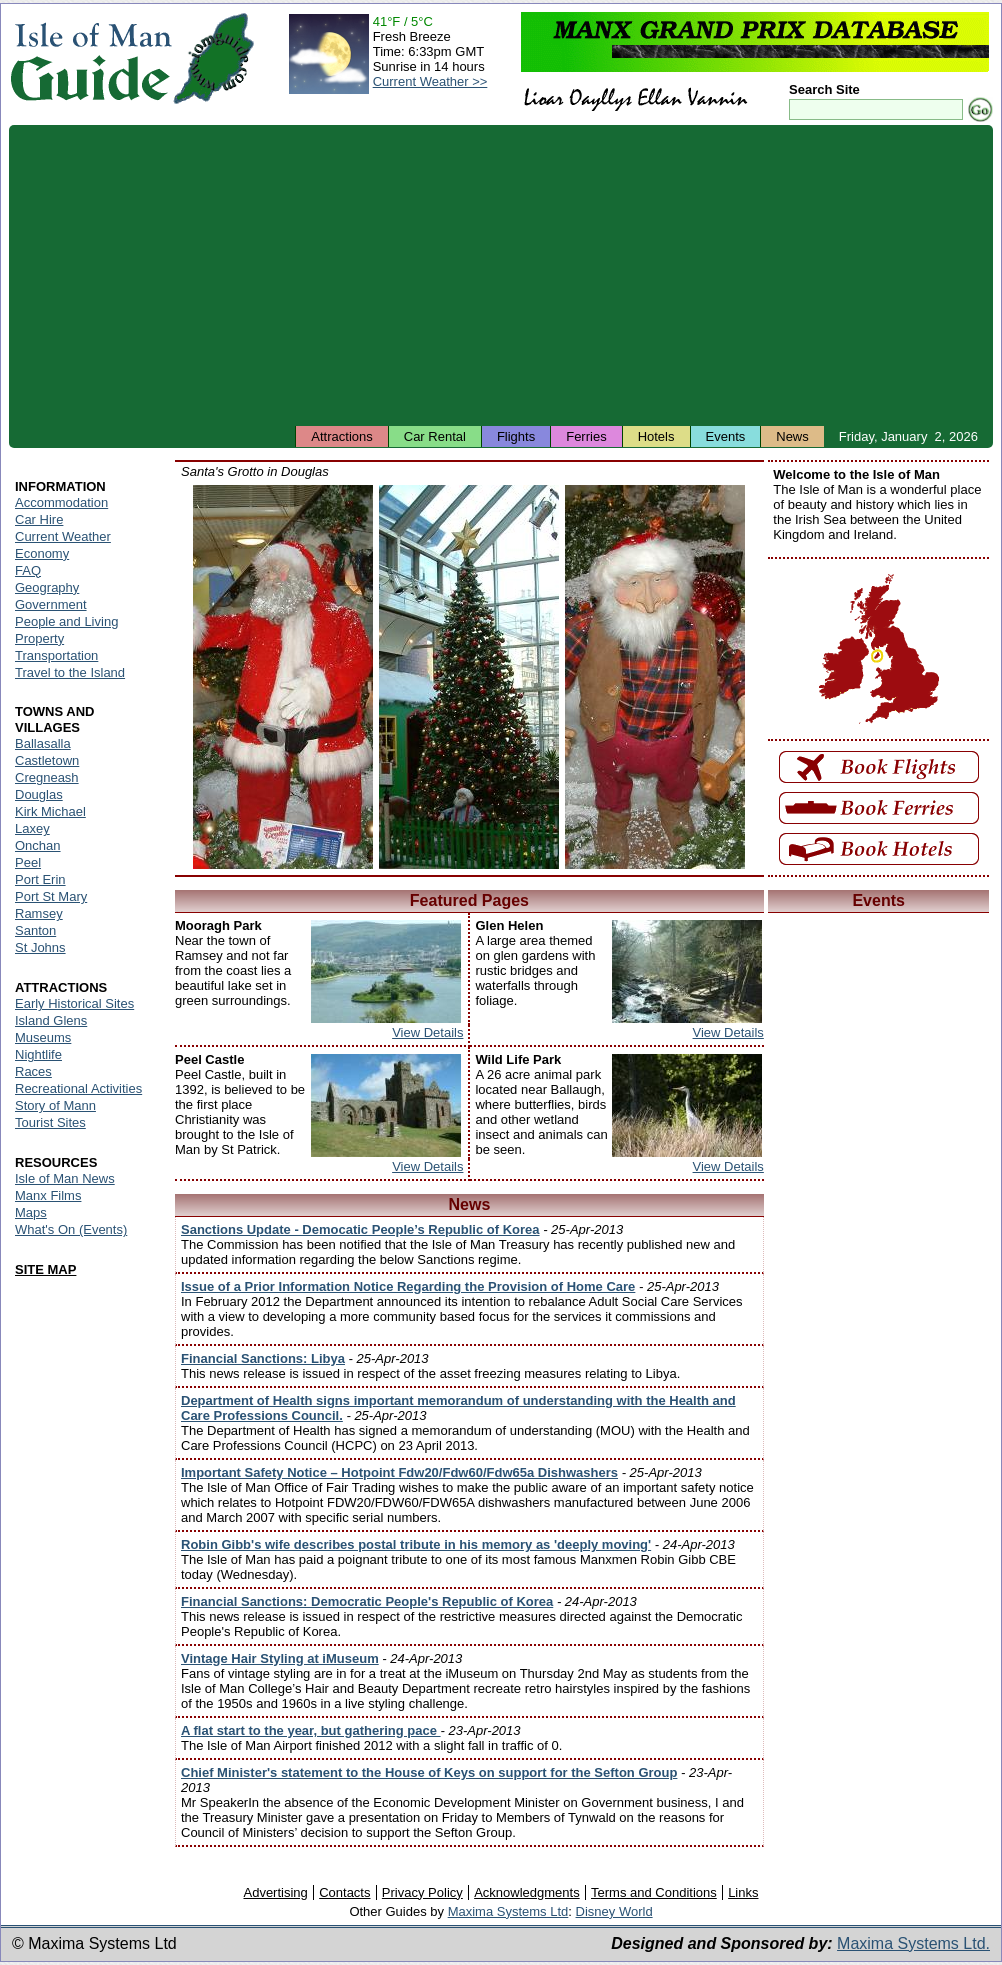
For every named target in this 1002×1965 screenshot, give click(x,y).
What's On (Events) (71, 1229)
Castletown (47, 760)
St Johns (40, 947)
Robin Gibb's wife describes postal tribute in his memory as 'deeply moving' (416, 1544)
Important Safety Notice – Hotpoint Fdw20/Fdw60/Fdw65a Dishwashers (399, 1472)
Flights (516, 436)
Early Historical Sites (74, 1003)
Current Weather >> (430, 81)
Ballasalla (43, 743)
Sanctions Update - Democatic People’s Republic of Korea (360, 1229)
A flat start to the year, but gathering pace (311, 1730)
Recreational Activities (78, 1088)
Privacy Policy (422, 1892)
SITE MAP (45, 1269)
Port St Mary (51, 896)
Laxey (32, 828)
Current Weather (63, 536)
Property (39, 638)
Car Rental (435, 436)
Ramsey (39, 913)
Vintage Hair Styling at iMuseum (280, 1658)
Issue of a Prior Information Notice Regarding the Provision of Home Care (408, 1286)
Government (51, 604)
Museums (43, 1037)
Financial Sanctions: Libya (263, 1358)
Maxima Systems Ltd (508, 1911)
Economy (42, 553)
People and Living (66, 621)
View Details (427, 1032)
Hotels (656, 436)
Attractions (341, 436)
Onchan (38, 845)
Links (743, 1892)
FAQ (28, 570)
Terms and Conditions (654, 1892)
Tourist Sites (50, 1122)
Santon (35, 930)
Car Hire (39, 519)
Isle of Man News (65, 1178)
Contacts (344, 1892)
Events (726, 436)
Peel (28, 862)
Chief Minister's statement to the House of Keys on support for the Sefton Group (429, 1772)
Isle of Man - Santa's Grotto (283, 677)
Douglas (39, 794)
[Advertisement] (501, 275)
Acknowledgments (527, 1892)
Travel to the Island (70, 672)
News (792, 436)
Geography (47, 587)
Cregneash (47, 777)
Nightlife (38, 1054)
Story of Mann (55, 1105)
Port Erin (40, 879)
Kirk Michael (50, 811)
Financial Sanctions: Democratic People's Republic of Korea (367, 1601)
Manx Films (48, 1195)
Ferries (586, 436)
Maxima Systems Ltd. (913, 1943)
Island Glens (51, 1020)
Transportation (56, 655)
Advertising (275, 1892)
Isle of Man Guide (90, 58)
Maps (31, 1212)
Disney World (614, 1911)
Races (33, 1071)
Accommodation (61, 502)
